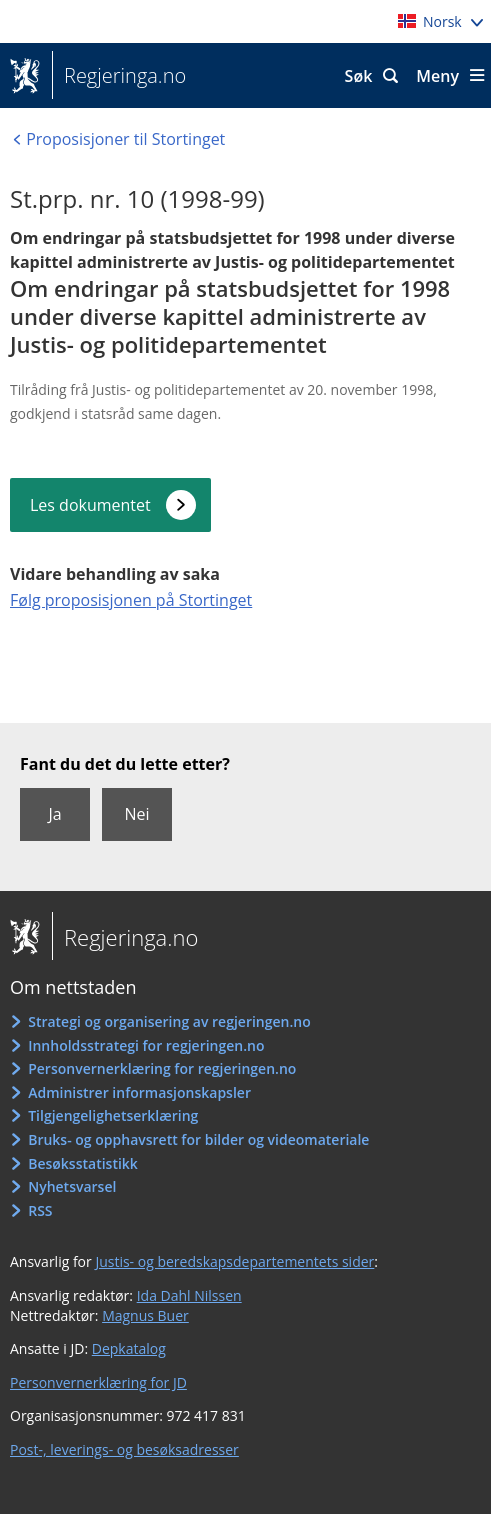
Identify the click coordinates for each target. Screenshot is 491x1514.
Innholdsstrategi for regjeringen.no (146, 1045)
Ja (54, 814)
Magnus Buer (145, 1315)
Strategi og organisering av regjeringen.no (169, 1021)
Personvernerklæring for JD (98, 1382)
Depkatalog (129, 1348)
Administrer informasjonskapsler (139, 1092)
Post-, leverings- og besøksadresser (124, 1449)
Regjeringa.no (119, 76)
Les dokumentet (90, 505)
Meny (437, 76)
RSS (40, 1210)
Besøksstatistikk (83, 1163)
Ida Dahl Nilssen (189, 1295)
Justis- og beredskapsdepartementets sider (234, 1261)
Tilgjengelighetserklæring (113, 1115)
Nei (136, 814)
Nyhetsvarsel (72, 1186)
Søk (359, 76)
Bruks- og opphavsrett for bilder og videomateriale (198, 1139)
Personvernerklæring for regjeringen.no (162, 1068)
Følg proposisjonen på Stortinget (131, 600)
